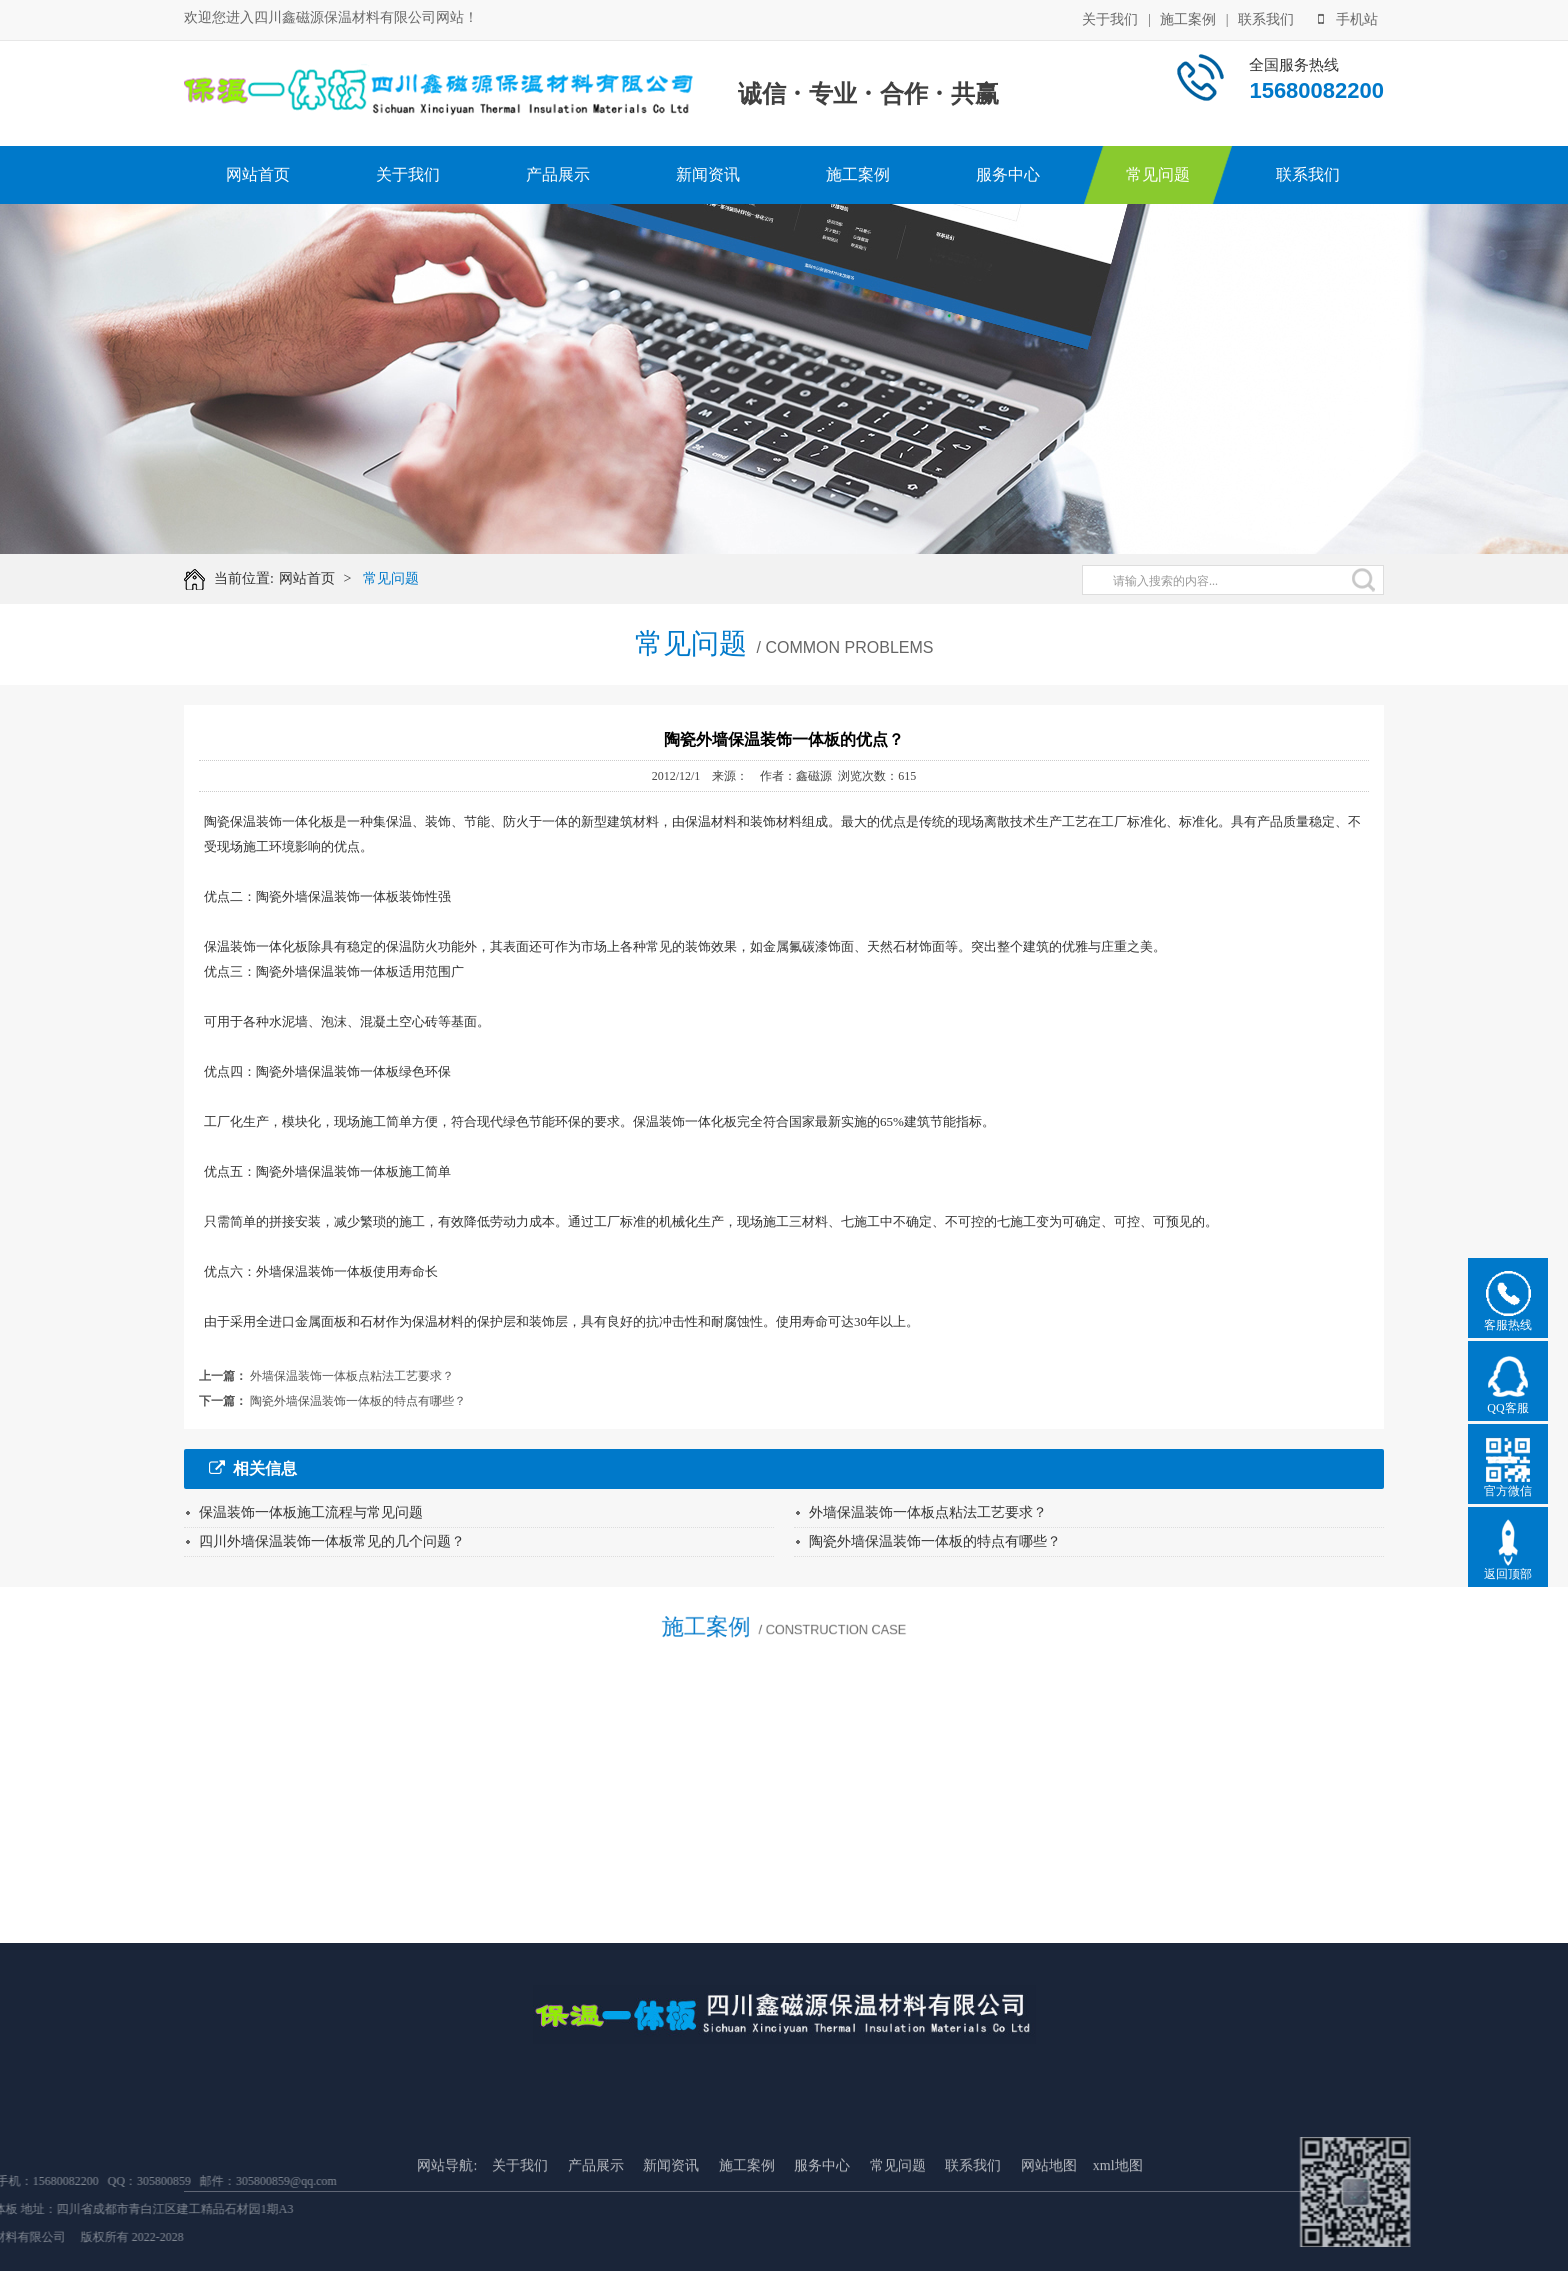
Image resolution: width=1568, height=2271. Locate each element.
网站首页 (258, 174)
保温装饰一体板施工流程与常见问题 (311, 1512)
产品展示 (558, 174)
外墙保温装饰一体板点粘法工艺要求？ (352, 1376)
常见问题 (1158, 174)
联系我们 (1266, 16)
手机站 (1348, 16)
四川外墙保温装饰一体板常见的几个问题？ (332, 1541)
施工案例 (1188, 16)
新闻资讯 (708, 174)
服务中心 (1008, 174)
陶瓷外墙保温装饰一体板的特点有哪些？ (358, 1401)
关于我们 (1110, 16)
